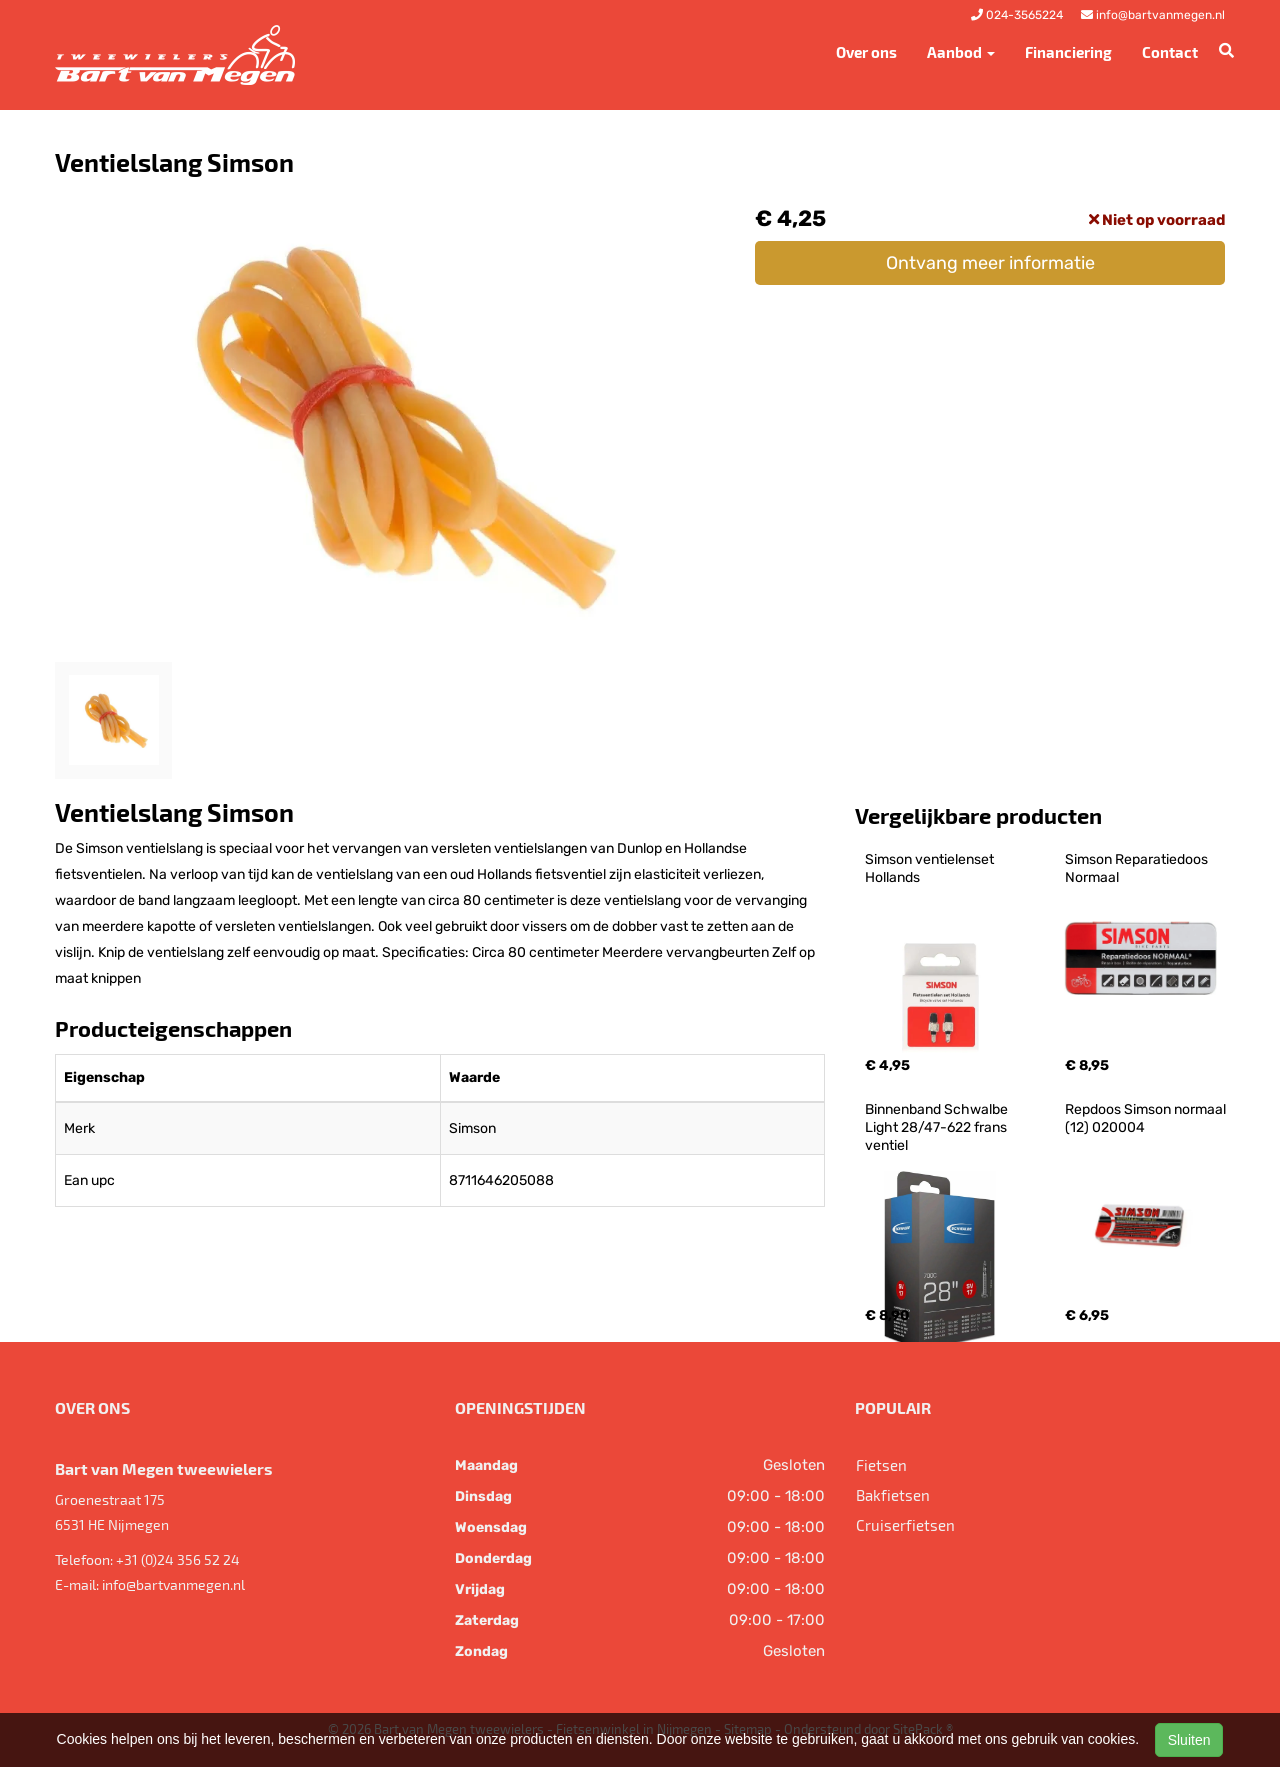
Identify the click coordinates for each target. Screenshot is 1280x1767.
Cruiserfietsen (905, 1525)
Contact (1170, 52)
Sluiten (1189, 1740)
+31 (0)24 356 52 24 (178, 1559)
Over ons (866, 52)
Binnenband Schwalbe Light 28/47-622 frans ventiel (938, 1127)
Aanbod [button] (961, 52)
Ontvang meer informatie (990, 263)
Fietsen (881, 1465)
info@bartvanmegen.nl (173, 1584)
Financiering (1068, 52)
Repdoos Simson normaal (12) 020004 (1147, 1118)
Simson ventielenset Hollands (931, 868)
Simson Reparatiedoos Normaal (1138, 868)
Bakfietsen (893, 1495)
